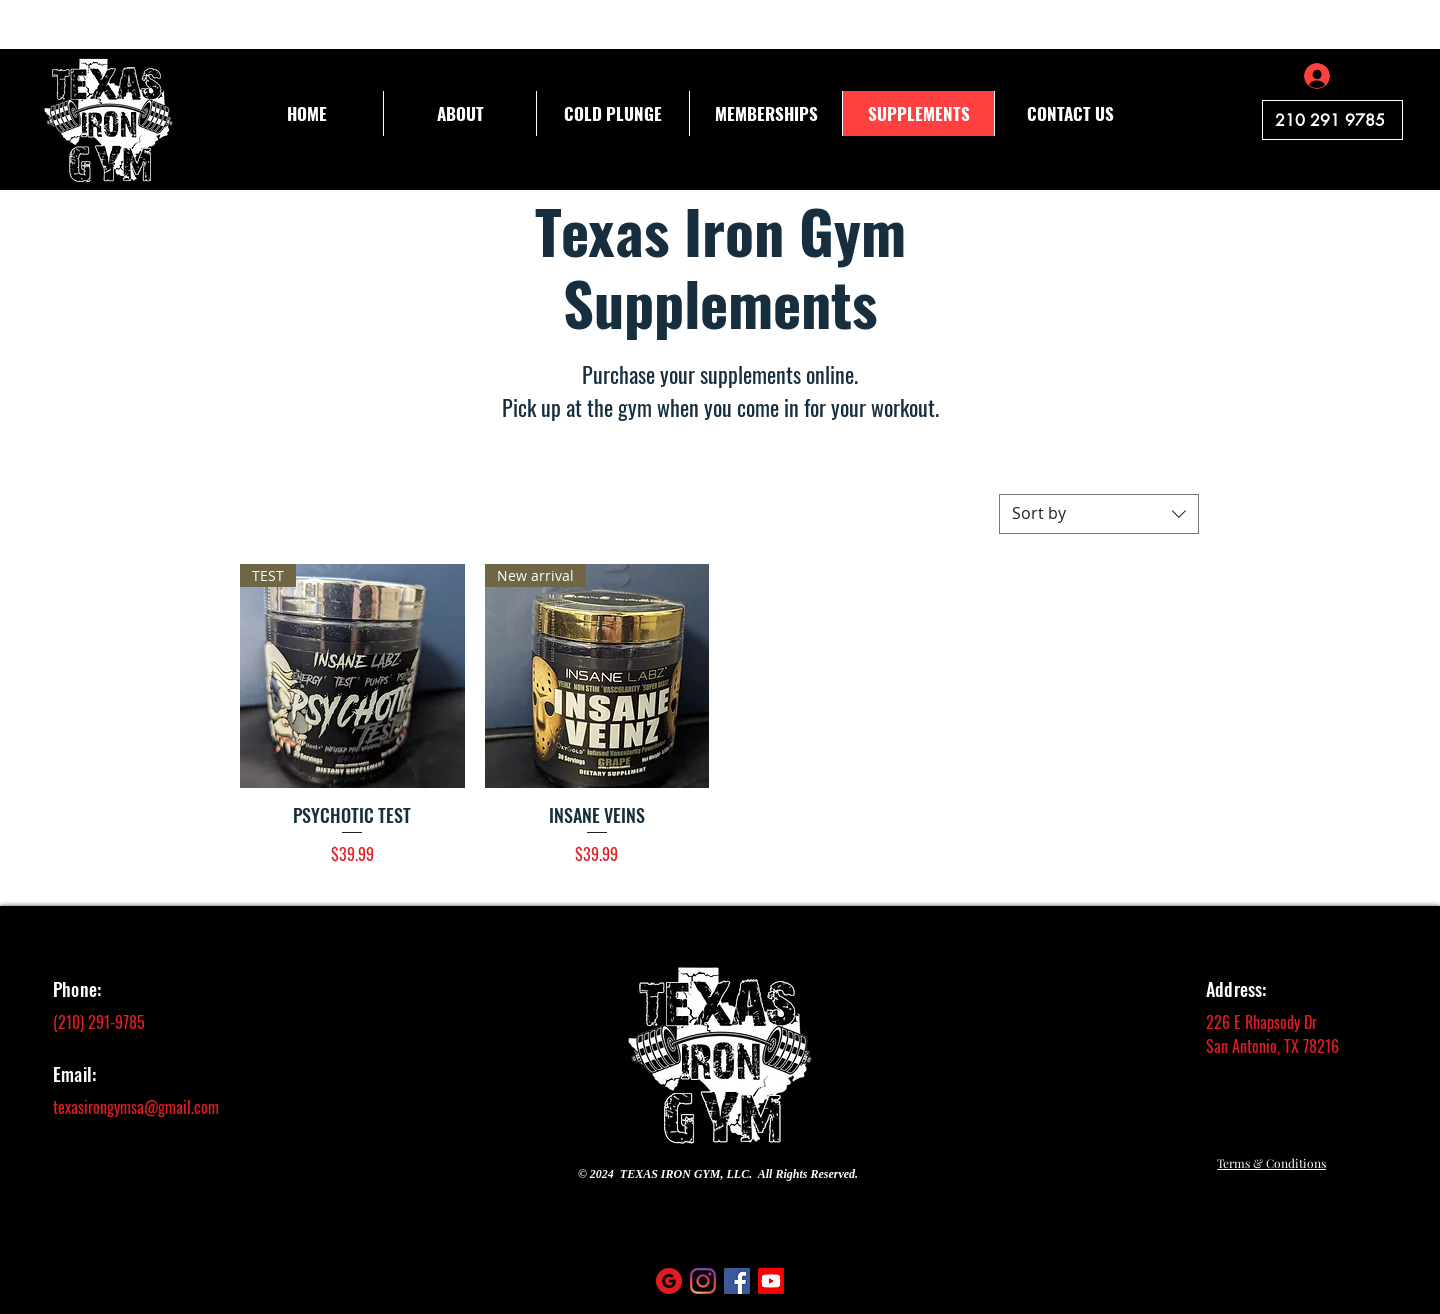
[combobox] (1099, 514)
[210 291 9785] (1332, 120)
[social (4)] (669, 1281)
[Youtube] (771, 1281)
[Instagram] (703, 1281)
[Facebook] (737, 1281)
